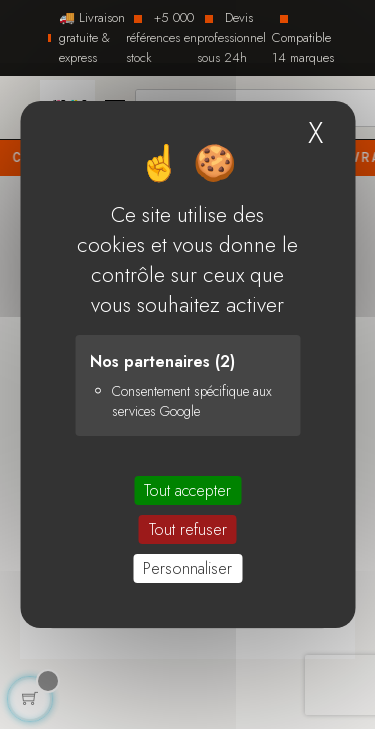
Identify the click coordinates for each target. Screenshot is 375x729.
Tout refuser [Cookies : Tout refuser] (188, 529)
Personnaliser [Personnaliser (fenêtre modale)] (187, 568)
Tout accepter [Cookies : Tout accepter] (187, 490)
